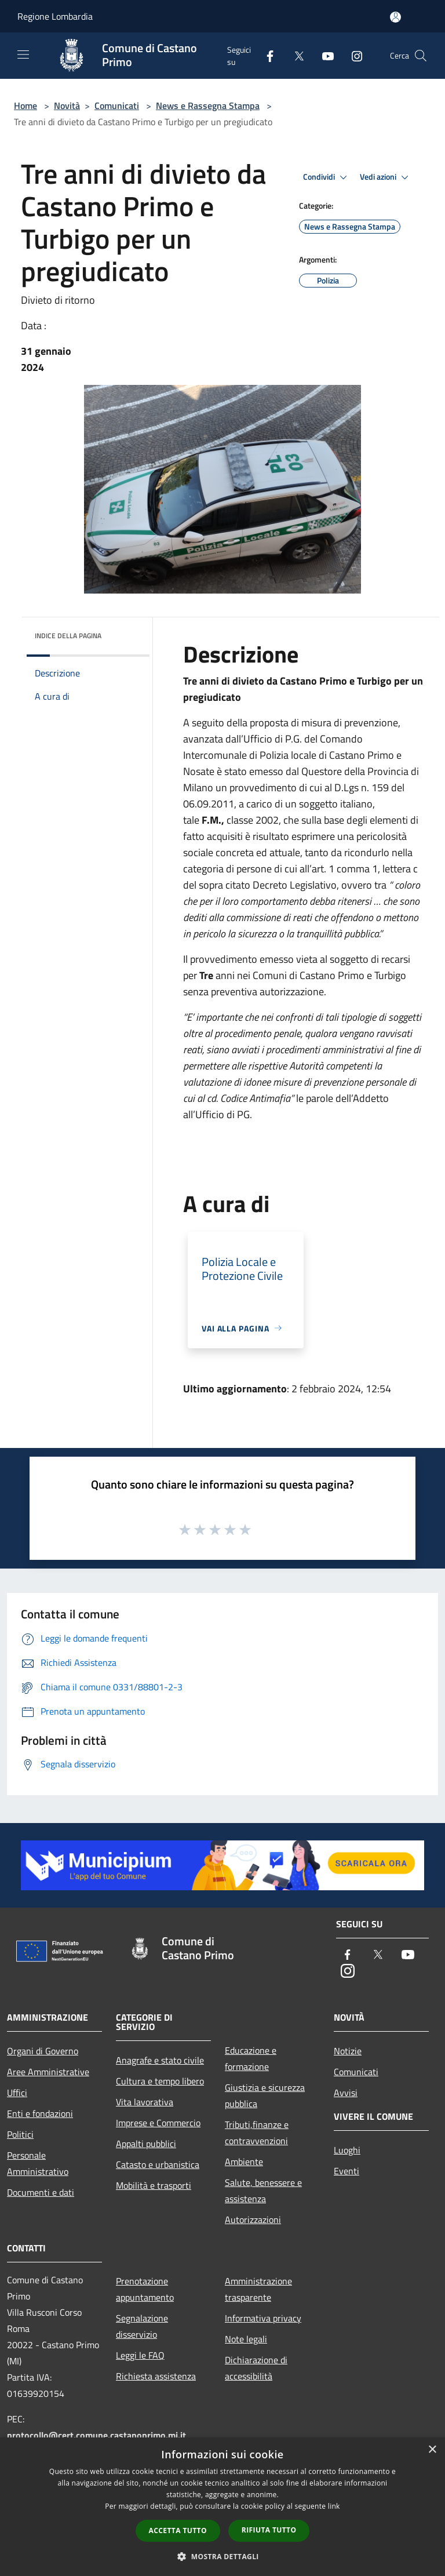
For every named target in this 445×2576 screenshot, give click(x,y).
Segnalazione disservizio (142, 2326)
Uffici (17, 2093)
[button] (222, 2556)
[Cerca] (421, 56)
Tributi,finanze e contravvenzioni (257, 2132)
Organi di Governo (42, 2051)
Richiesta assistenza (156, 2376)
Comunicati (116, 105)
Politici (20, 2134)
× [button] (432, 2450)
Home (25, 105)
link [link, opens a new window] (334, 2506)
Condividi (327, 177)
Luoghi (347, 2150)
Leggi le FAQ (140, 2355)
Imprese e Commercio (158, 2123)
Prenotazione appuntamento (145, 2289)
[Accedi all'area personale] (395, 17)
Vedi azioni (386, 177)
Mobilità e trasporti (153, 2185)
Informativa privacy (263, 2318)
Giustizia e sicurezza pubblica (265, 2095)
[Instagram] (352, 55)
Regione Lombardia (55, 16)
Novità (67, 105)
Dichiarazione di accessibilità (256, 2368)
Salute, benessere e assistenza (263, 2190)
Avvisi (346, 2093)
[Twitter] (294, 55)
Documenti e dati (40, 2192)
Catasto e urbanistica (157, 2164)
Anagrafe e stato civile (160, 2060)
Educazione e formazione (250, 2058)
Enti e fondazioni (40, 2113)
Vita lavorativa (144, 2102)
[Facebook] (265, 55)
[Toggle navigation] (23, 54)
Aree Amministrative (48, 2072)
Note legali (246, 2339)
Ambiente (244, 2162)
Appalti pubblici (146, 2144)
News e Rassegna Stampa (208, 105)
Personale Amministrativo (37, 2163)
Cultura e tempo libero (160, 2081)
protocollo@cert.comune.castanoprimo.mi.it (96, 2435)
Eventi (346, 2171)
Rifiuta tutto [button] (269, 2530)
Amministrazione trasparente (258, 2289)
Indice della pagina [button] (68, 635)
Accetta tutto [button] (178, 2530)
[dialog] (222, 2506)
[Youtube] (323, 55)
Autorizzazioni (253, 2219)
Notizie (348, 2051)
